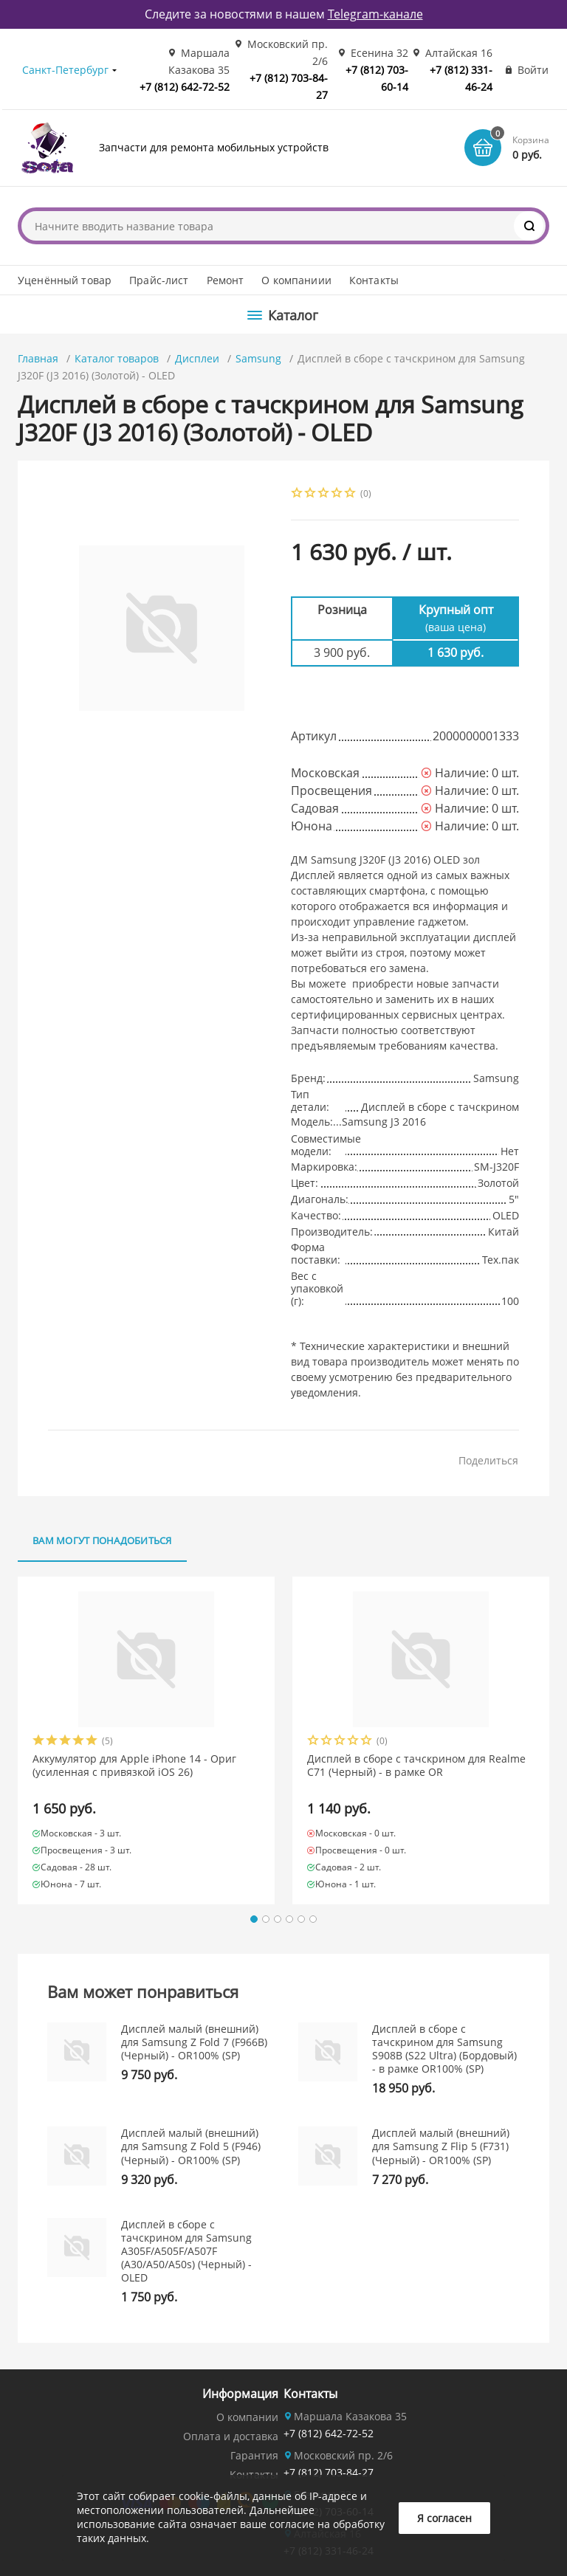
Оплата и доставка (230, 2436)
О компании (247, 2417)
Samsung (258, 358)
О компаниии (296, 280)
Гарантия (254, 2455)
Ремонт (225, 280)
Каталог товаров (117, 358)
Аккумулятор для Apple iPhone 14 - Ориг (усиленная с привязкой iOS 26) (134, 1765)
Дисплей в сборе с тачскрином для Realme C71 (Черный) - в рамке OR (416, 1765)
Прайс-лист (158, 280)
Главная (38, 358)
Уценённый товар (64, 280)
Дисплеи (197, 358)
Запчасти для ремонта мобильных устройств (214, 147)
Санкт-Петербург (65, 70)
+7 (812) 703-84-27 (329, 2472)
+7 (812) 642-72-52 (185, 87)
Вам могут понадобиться (102, 1540)
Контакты (374, 280)
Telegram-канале (375, 14)
